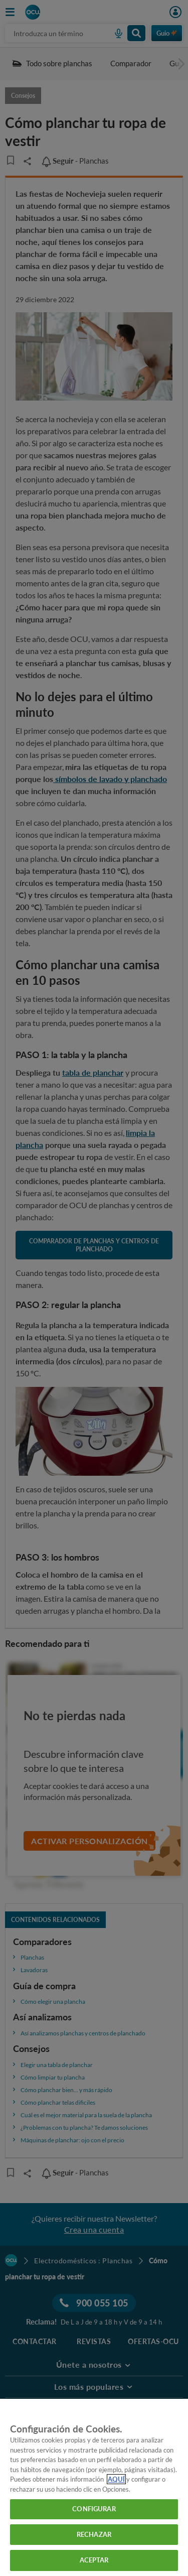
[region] (94, 2487)
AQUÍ (116, 2479)
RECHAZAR (94, 2534)
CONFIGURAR (93, 2509)
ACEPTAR (94, 2560)
